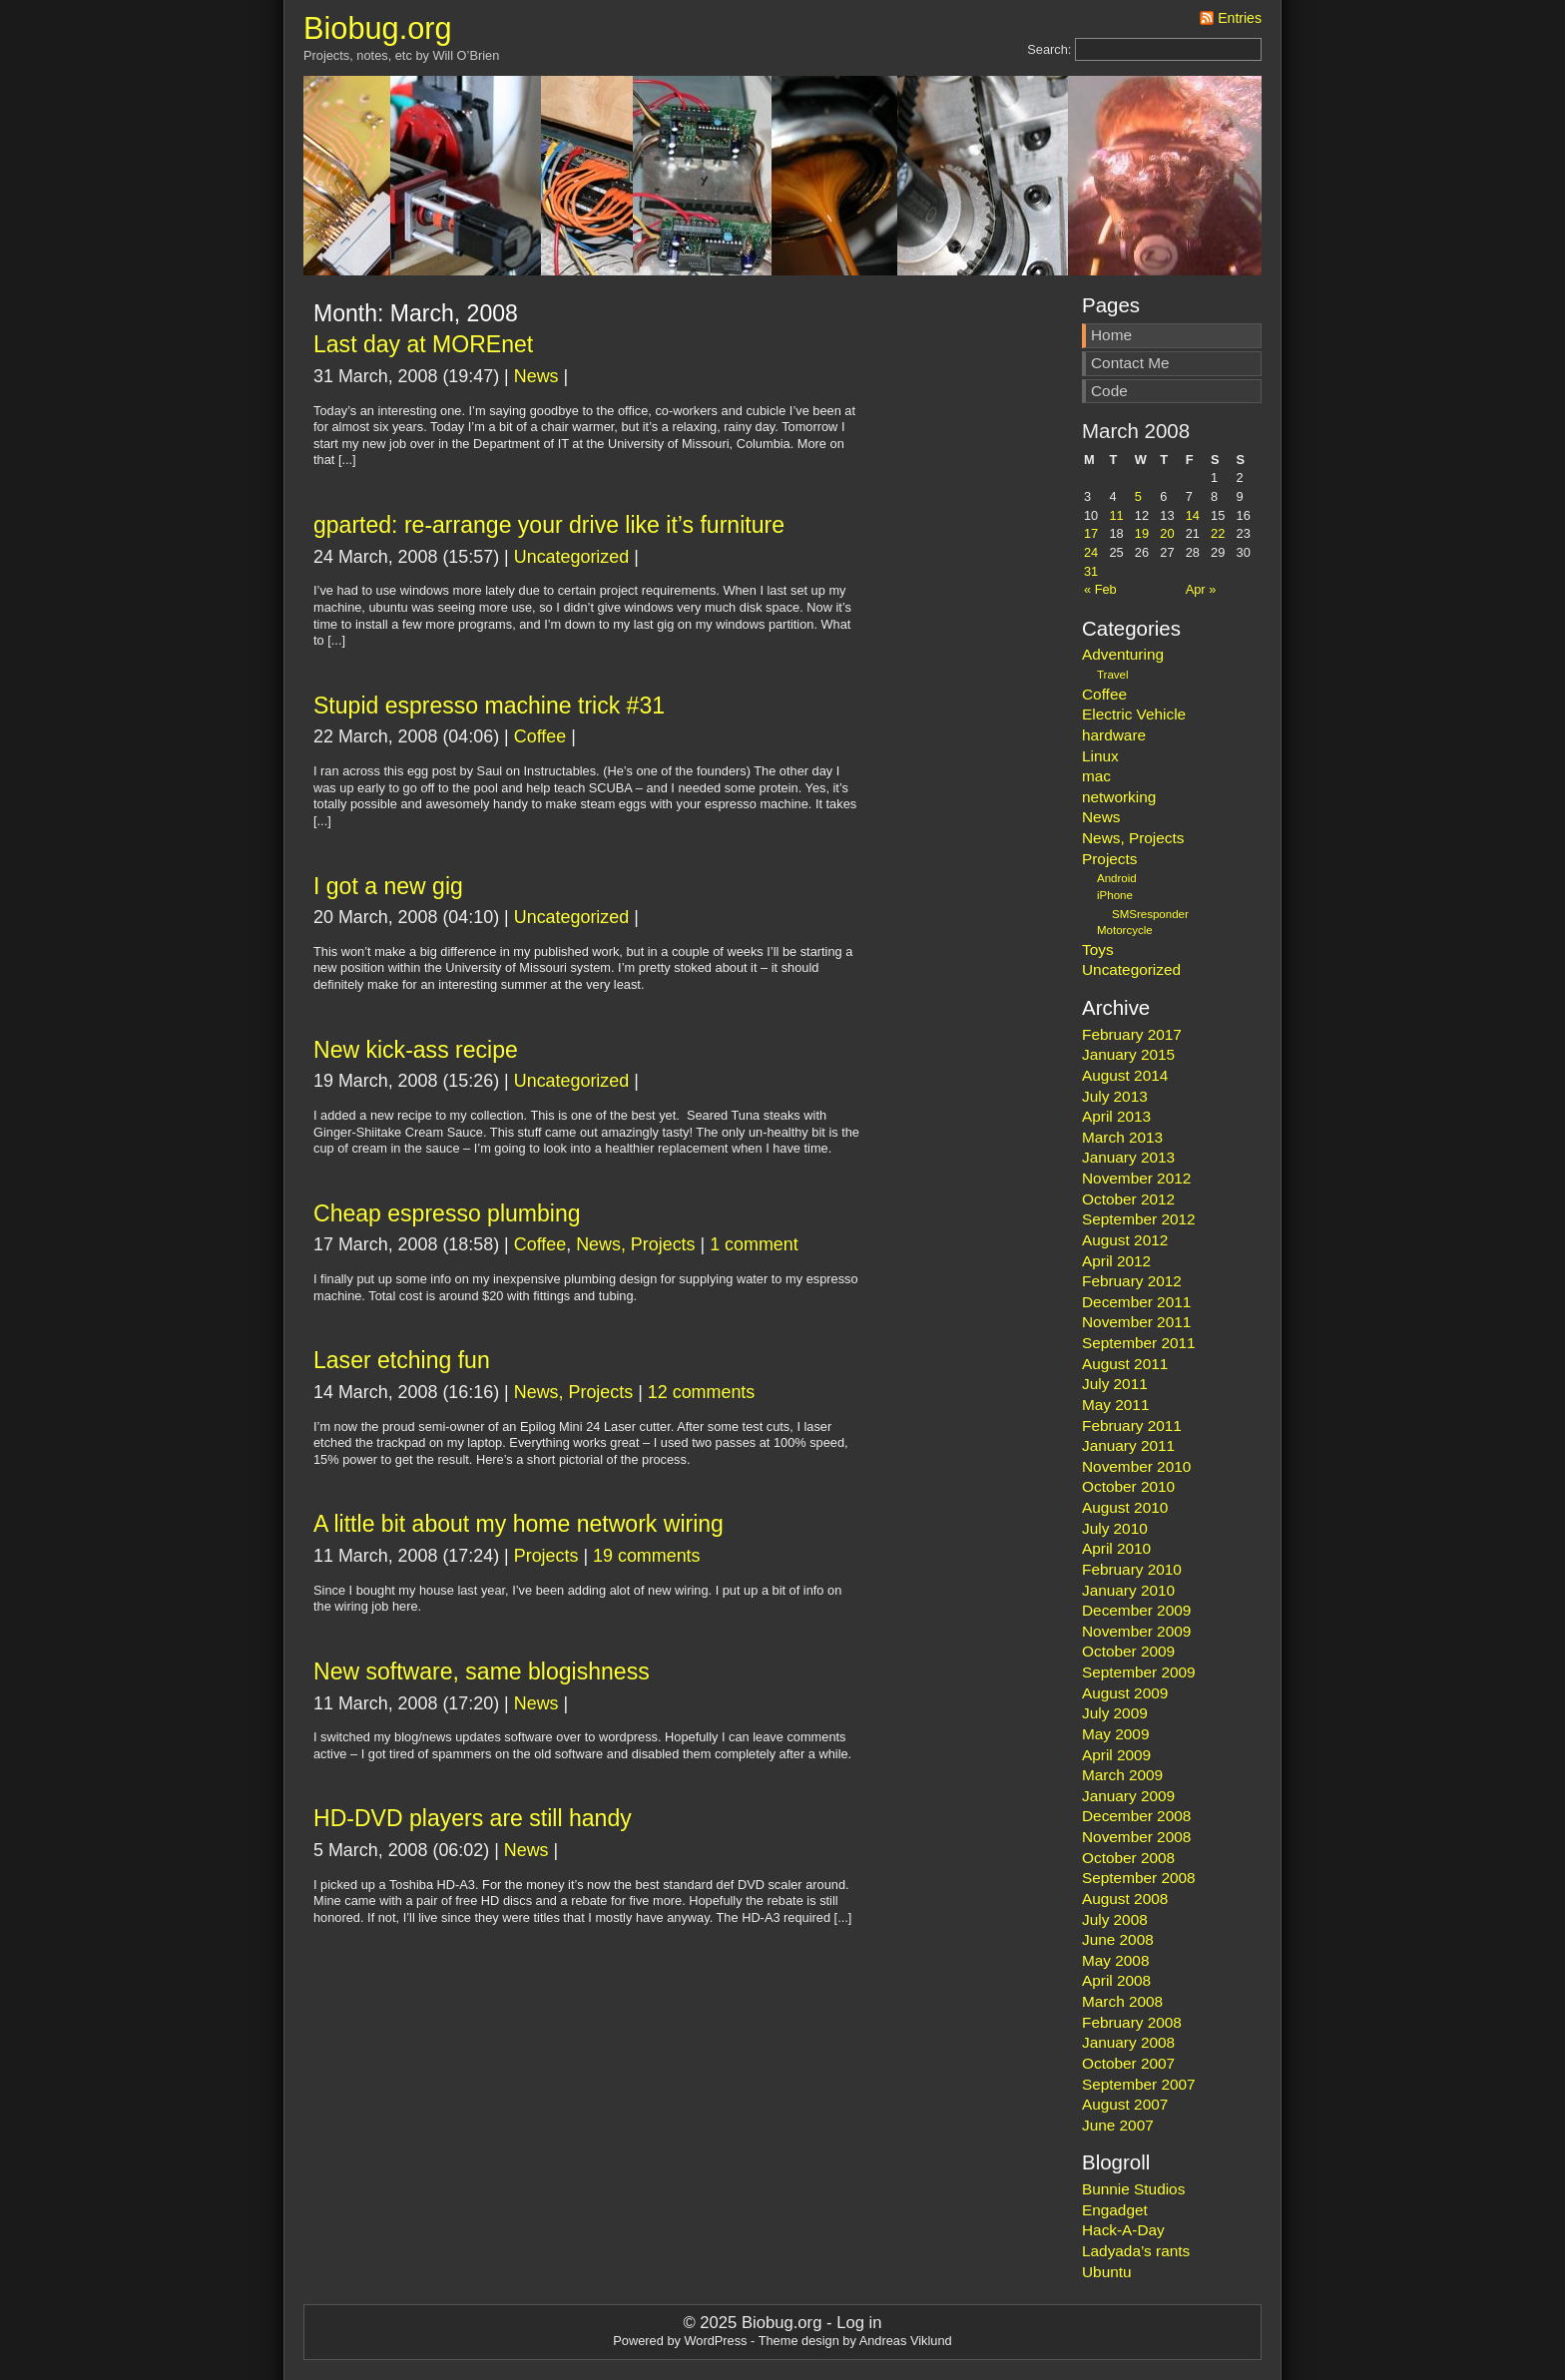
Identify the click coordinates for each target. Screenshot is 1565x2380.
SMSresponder (1150, 914)
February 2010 (1132, 1569)
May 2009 (1115, 1733)
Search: (1049, 49)
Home (1111, 334)
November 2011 (1136, 1321)
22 (1218, 533)
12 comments (701, 1392)
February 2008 (1132, 2022)
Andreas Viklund (905, 2340)
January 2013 (1128, 1157)
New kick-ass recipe (415, 1050)
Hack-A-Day (1123, 2229)
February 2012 (1132, 1280)
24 (1091, 552)
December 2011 (1136, 1301)
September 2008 (1139, 1877)
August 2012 (1125, 1239)
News (536, 376)
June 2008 (1118, 1939)
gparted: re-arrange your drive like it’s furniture (548, 525)
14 (1193, 515)
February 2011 (1132, 1425)
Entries (1240, 18)
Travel (1113, 675)
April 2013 (1116, 1116)
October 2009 (1128, 1651)
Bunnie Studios (1133, 2188)
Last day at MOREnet (423, 344)
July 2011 (1115, 1383)
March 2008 (1122, 2001)
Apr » (1201, 589)
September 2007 (1139, 2084)
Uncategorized (571, 557)
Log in (858, 2322)
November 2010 (1136, 1466)
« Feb (1100, 589)
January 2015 (1128, 1054)
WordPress (715, 2340)
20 (1167, 533)
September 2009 (1139, 1672)
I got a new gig (388, 886)
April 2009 (1116, 1754)
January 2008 (1128, 2042)
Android (1117, 878)
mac (1096, 775)
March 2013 (1122, 1137)
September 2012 (1139, 1218)
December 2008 (1136, 1815)
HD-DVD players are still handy (472, 1818)
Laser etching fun (401, 1360)
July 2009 (1115, 1712)
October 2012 (1128, 1198)
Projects (546, 1556)
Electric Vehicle (1134, 714)
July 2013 (1115, 1096)
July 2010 (1115, 1528)
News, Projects (635, 1244)
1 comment (754, 1244)
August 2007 (1125, 2104)
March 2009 (1122, 1774)
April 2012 (1116, 1260)
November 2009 (1136, 1631)
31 (1091, 571)
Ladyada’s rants (1136, 2250)
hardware (1114, 734)
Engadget (1115, 2209)
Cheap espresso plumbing (447, 1213)
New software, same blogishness (481, 1671)
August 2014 (1125, 1075)
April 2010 (1116, 1548)
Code (1109, 390)
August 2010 (1125, 1507)
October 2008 (1128, 1857)
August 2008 (1125, 1898)
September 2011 (1139, 1342)
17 (1091, 533)
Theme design (799, 2340)
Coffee (540, 736)
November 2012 (1136, 1178)
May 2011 (1115, 1404)
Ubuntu (1107, 2271)
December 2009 (1136, 1610)
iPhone (1115, 895)
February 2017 (1132, 1034)
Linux (1100, 755)
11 (1116, 515)
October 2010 (1128, 1486)
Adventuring (1123, 654)
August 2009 (1125, 1692)
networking (1119, 796)
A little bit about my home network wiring (518, 1524)
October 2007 (1128, 2063)
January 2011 (1128, 1445)
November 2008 (1136, 1836)
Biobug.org (377, 28)
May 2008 (1115, 1960)
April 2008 (1116, 1980)
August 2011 (1125, 1363)
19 (1142, 533)
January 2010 (1128, 1590)
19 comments (646, 1556)
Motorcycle (1125, 930)
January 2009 (1128, 1795)
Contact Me (1130, 362)
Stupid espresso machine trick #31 (489, 705)
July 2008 (1115, 1919)
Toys (1098, 949)
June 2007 (1118, 2125)
